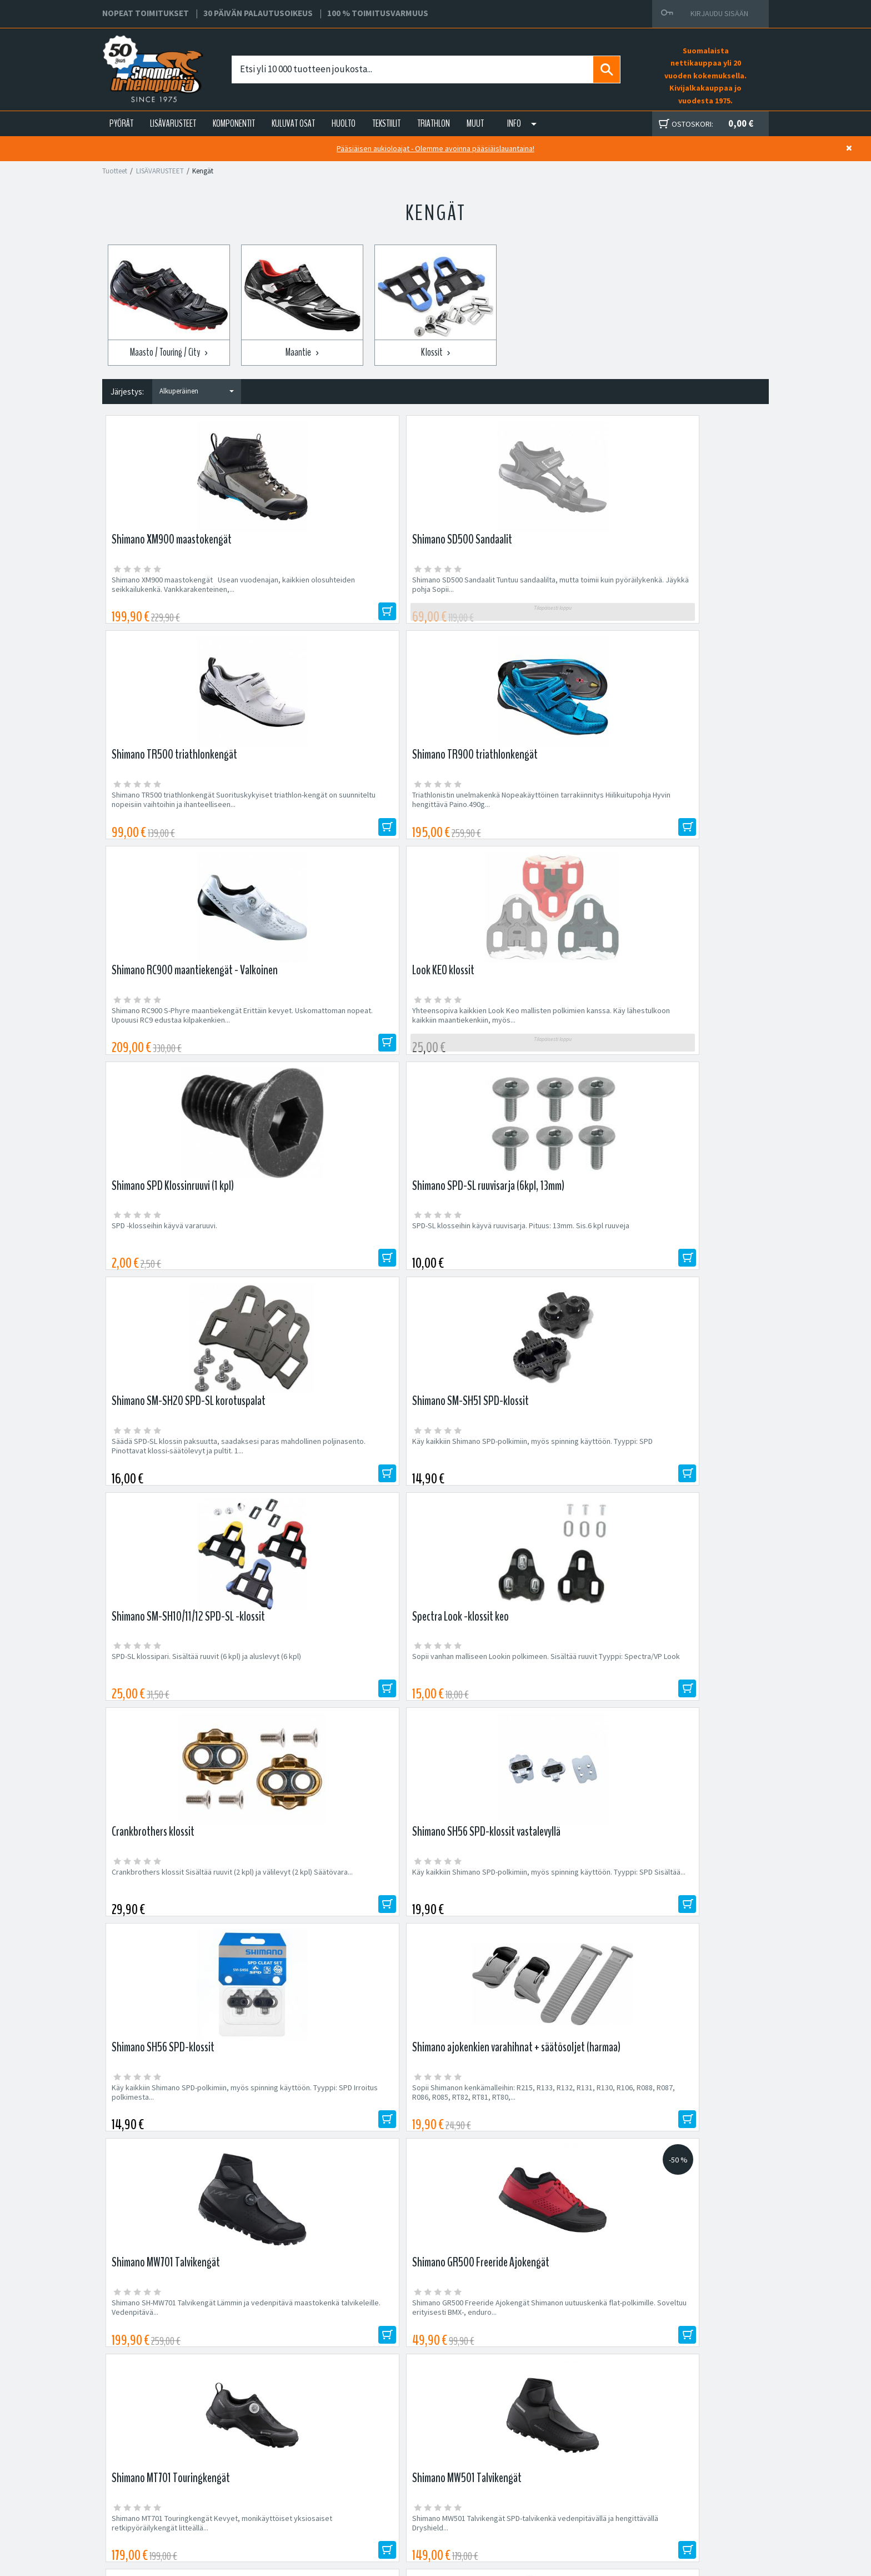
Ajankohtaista (284, 2509)
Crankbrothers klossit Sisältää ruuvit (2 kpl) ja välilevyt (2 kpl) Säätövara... (183, 1254)
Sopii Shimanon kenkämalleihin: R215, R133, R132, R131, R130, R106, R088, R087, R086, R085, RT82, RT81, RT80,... (683, 1259)
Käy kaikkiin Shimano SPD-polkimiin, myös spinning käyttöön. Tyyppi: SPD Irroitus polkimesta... (513, 1259)
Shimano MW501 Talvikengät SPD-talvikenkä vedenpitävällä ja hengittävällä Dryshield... (683, 1478)
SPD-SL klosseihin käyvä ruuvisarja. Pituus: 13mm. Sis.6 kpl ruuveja (681, 808)
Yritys (271, 2469)
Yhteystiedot (283, 2483)
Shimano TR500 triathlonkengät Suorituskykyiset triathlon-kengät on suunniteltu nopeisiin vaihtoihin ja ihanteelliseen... (505, 594)
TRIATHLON (433, 123)
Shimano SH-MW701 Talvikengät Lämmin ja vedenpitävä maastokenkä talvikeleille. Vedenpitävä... (180, 1483)
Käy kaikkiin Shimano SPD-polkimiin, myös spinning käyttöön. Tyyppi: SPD (347, 1031)
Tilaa (669, 2137)
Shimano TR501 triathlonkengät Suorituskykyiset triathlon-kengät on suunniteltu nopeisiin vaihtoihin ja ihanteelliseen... (672, 1711)
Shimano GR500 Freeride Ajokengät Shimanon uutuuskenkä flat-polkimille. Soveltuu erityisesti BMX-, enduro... (340, 1483)
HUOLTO (344, 123)
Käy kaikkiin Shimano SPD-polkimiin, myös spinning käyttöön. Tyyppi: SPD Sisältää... (347, 1254)
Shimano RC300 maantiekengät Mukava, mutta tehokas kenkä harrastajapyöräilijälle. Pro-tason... (517, 1706)
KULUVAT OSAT (293, 123)
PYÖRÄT (121, 123)
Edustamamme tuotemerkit (435, 2210)
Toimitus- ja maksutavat (541, 2469)
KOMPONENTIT (234, 123)
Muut (475, 123)
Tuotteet (114, 171)
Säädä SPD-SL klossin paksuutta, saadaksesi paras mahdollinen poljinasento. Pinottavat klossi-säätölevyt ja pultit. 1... (185, 1036)
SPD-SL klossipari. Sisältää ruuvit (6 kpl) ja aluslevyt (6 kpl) (513, 1031)
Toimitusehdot (526, 2483)
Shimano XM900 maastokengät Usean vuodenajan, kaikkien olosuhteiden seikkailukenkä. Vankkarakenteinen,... (175, 589)
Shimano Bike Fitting (536, 2509)
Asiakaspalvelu (286, 2496)
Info (514, 123)
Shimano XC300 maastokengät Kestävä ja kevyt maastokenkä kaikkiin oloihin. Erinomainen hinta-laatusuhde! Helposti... (180, 1706)
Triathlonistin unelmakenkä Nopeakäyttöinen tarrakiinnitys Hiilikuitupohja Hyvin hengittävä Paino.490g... (685, 589)
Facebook (519, 2456)
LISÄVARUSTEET (173, 123)
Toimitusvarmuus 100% (541, 2496)
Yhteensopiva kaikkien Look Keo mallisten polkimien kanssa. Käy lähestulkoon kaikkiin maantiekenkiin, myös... (350, 813)
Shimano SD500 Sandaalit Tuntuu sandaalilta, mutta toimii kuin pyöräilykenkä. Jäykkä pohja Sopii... (351, 589)
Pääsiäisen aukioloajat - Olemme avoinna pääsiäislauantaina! (435, 148)
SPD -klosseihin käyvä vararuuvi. (497, 803)
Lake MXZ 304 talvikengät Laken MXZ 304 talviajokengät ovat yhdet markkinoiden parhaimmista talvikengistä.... (350, 1706)
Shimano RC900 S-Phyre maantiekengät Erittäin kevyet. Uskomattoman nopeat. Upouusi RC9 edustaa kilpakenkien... (177, 813)
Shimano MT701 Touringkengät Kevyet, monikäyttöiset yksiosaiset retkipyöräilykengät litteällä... (509, 1483)
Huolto (272, 2456)
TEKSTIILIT (386, 123)
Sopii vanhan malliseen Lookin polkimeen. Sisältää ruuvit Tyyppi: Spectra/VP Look (680, 1031)
